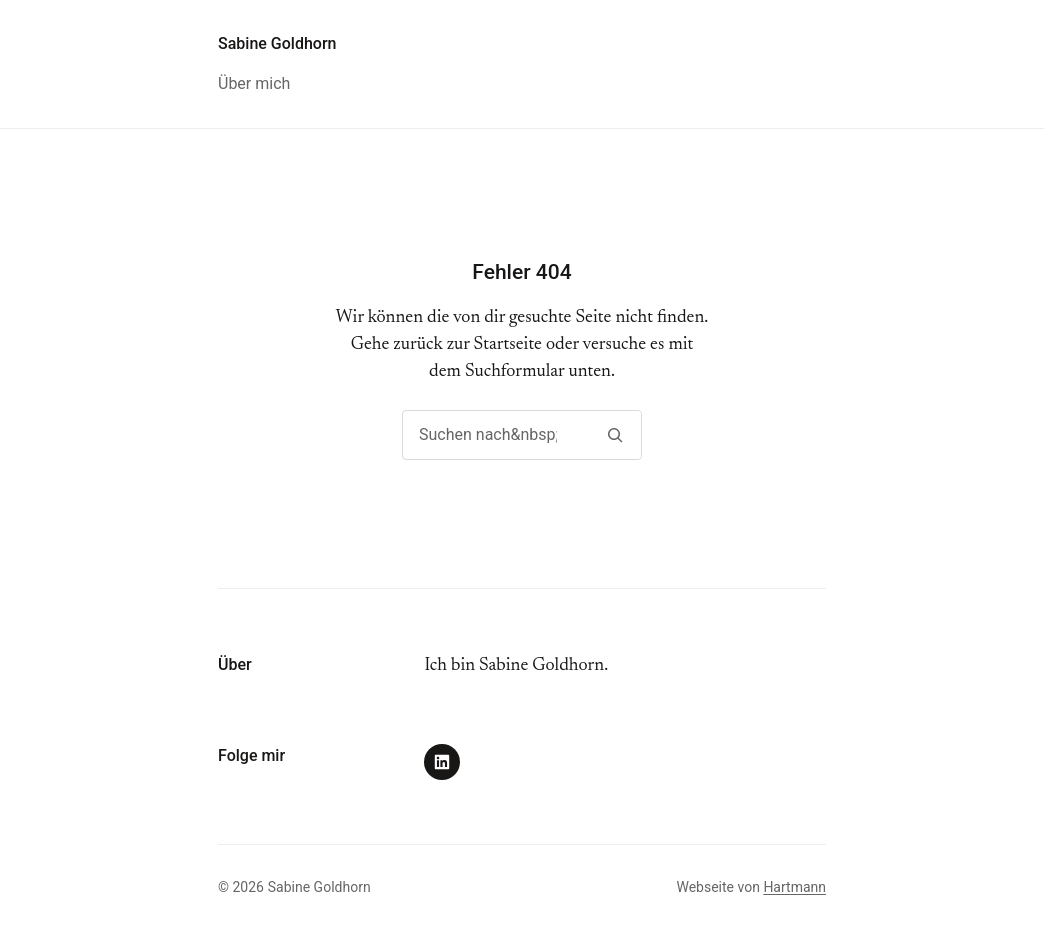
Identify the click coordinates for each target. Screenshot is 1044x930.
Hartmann (794, 887)
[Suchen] (614, 435)
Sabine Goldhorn (277, 43)
